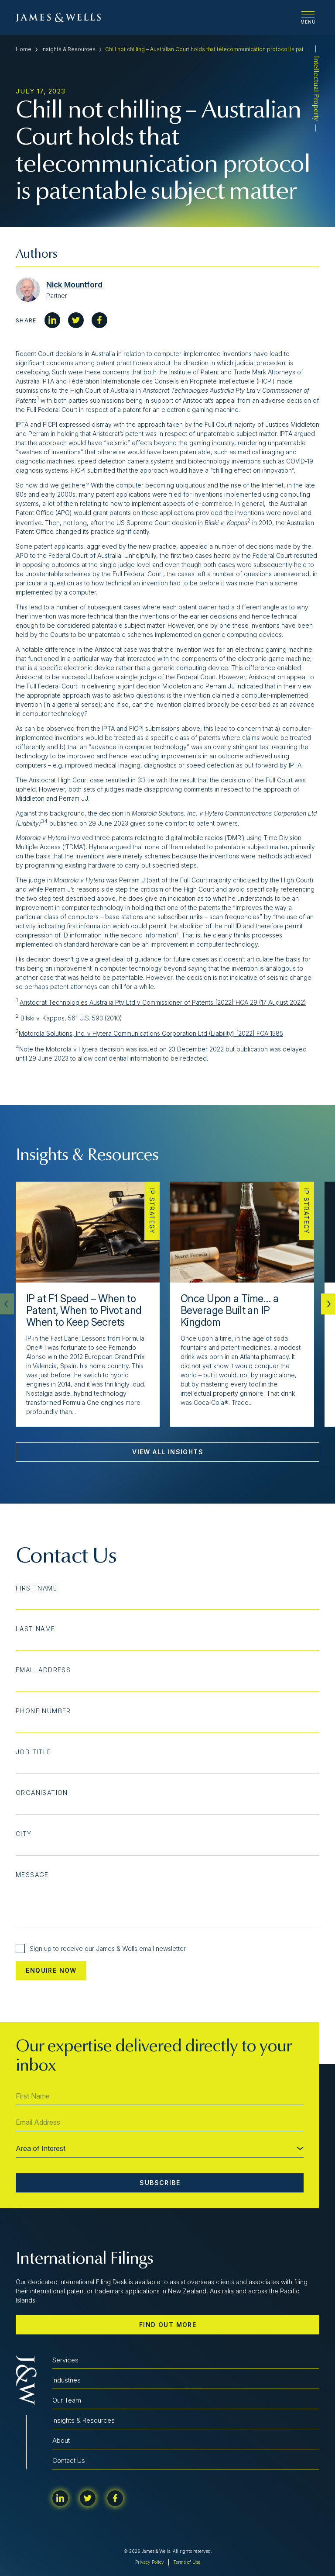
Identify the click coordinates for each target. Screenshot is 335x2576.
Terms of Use (186, 2562)
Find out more (167, 2324)
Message (32, 1874)
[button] (328, 1303)
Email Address (43, 1670)
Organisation (42, 1792)
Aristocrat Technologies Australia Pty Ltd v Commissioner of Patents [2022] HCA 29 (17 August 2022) (163, 1002)
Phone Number (43, 1711)
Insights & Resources (68, 49)
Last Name (35, 1628)
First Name (36, 1588)
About (61, 2440)
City (24, 1833)
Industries (66, 2380)
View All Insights (167, 1452)
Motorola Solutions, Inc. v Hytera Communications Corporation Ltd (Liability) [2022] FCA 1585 (151, 1033)
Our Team (66, 2400)
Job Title (33, 1752)
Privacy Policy (149, 2562)
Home (23, 49)
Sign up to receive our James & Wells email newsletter (101, 1948)
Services (65, 2360)
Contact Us (68, 2460)
